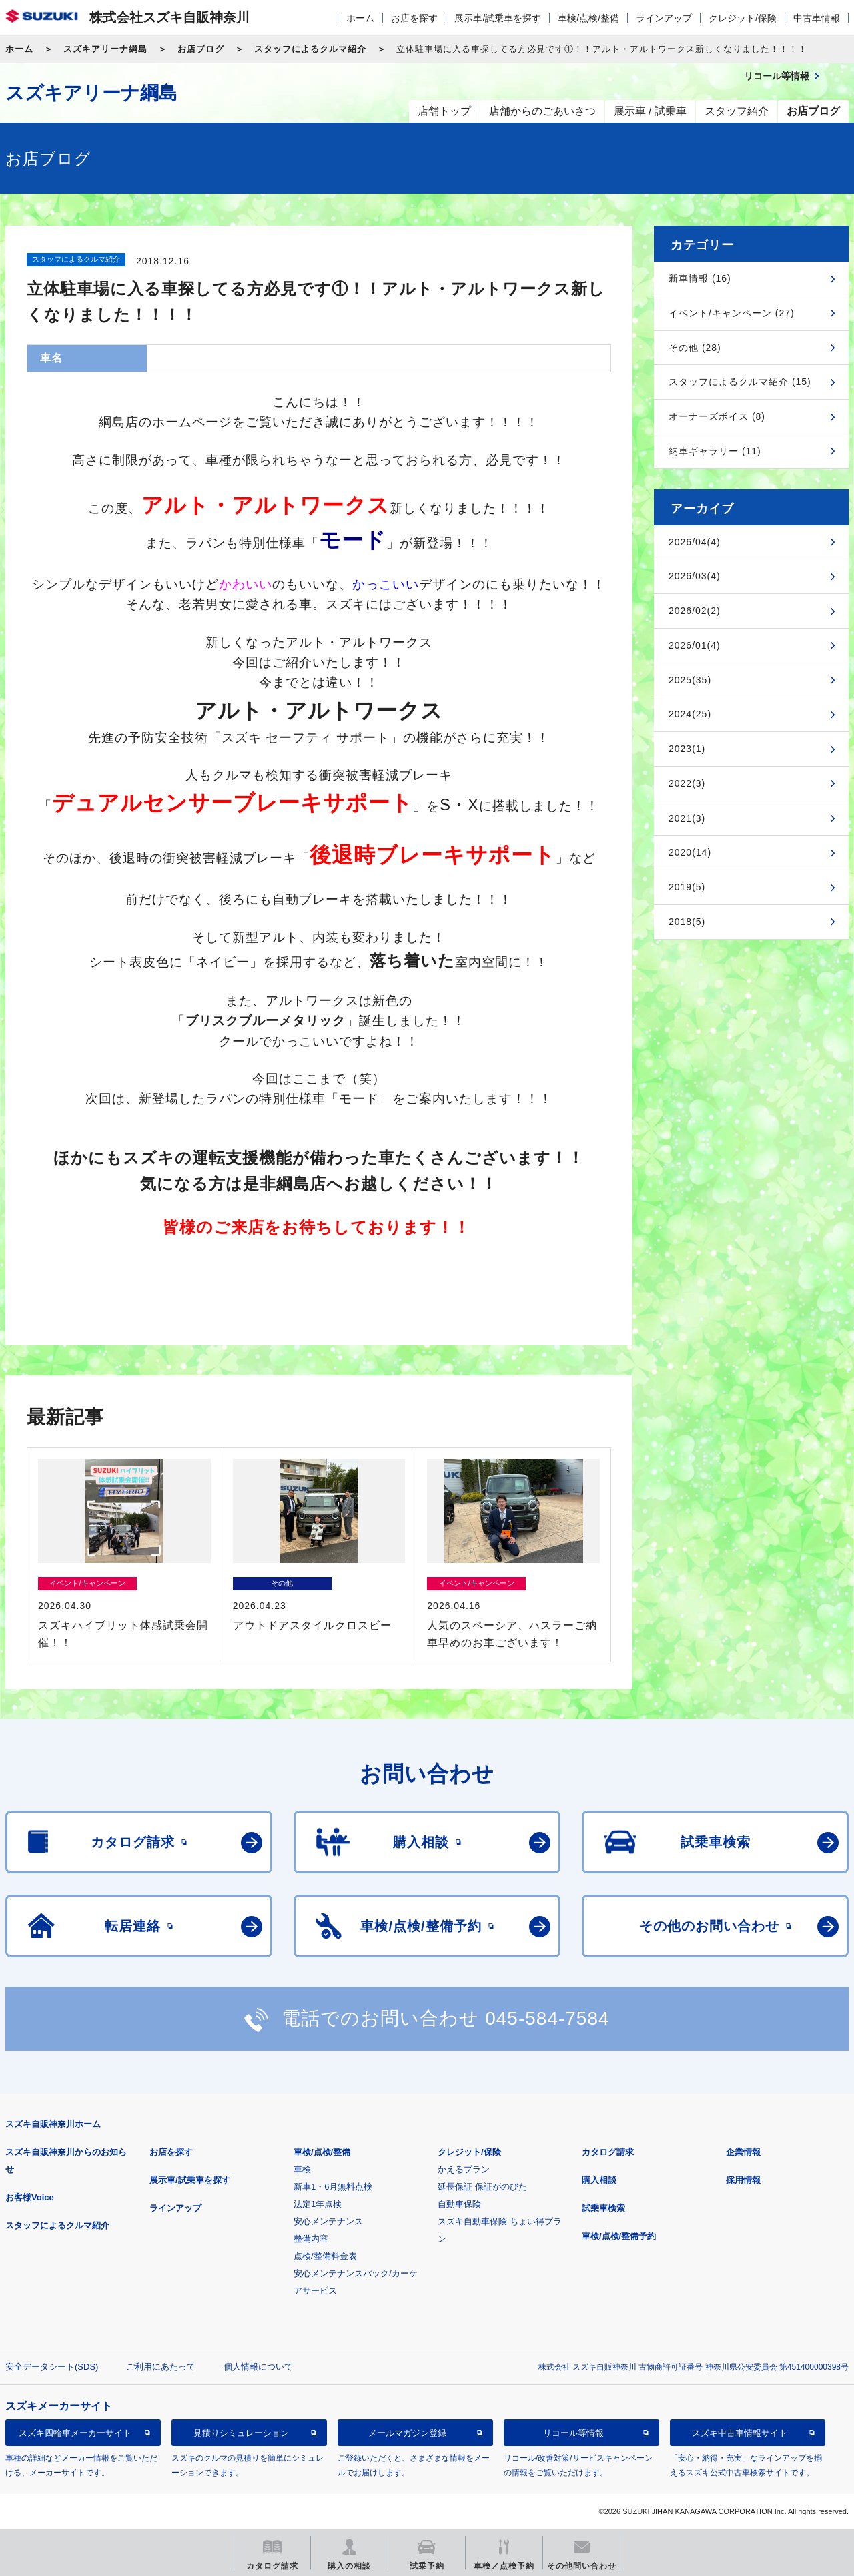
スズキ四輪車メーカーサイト (75, 2433)
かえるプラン (464, 2169)
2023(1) (687, 748)
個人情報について (258, 2367)
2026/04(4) (695, 542)
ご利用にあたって (160, 2367)
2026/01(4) (695, 645)
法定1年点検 (318, 2204)
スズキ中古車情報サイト (739, 2433)
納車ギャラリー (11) (715, 451)
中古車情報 (816, 18)
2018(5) (687, 921)
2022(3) (687, 783)
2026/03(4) (695, 576)
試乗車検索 (603, 2208)
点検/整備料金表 (325, 2256)
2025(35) (690, 680)
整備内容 (311, 2239)
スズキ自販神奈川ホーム (53, 2124)
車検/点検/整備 (588, 18)
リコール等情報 (573, 2433)
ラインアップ (664, 18)
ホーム (360, 18)
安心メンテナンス (328, 2221)
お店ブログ (200, 49)
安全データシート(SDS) (51, 2367)
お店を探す (414, 18)
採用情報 (743, 2180)
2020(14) (690, 852)
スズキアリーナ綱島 (105, 49)
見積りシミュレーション (241, 2433)
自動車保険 (459, 2204)
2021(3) (687, 818)
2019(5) (687, 887)
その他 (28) (695, 347)
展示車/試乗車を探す (497, 18)
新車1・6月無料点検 (333, 2187)
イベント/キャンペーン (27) (732, 313)
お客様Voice (29, 2197)
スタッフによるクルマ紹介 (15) (740, 381)
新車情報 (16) (700, 278)
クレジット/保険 (743, 18)
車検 (302, 2169)
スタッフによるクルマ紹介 (310, 49)
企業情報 (743, 2152)
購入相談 (599, 2180)
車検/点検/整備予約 (619, 2236)
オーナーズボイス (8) (717, 416)
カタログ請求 (608, 2152)
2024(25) (690, 714)
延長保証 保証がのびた (482, 2187)
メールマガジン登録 (407, 2433)
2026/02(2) (695, 610)
